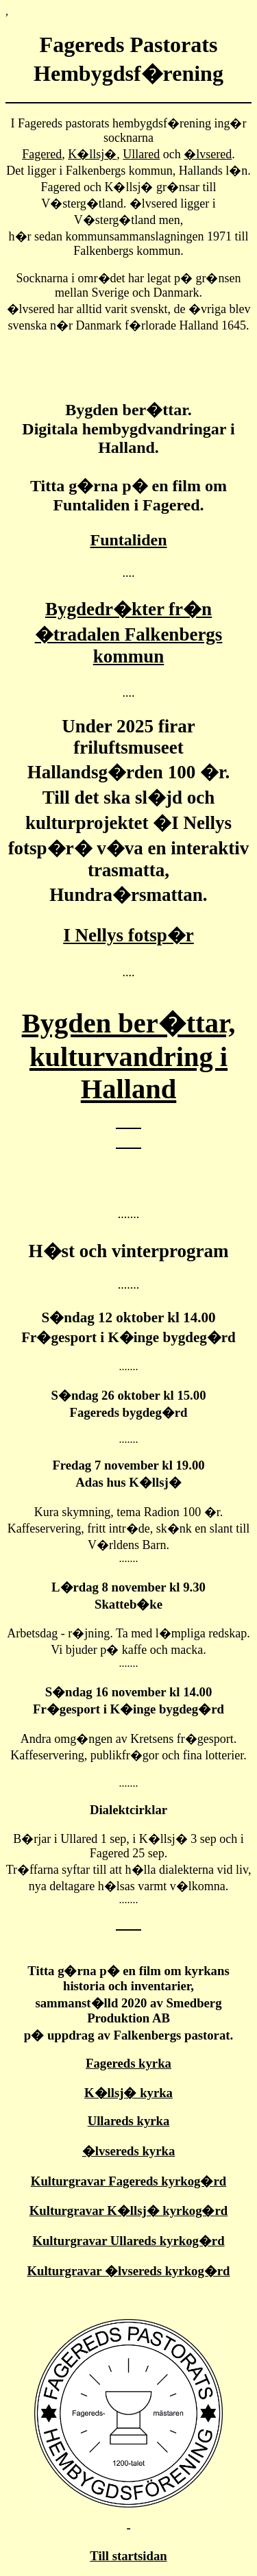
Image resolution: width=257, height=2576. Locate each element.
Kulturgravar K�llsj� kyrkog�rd (128, 2210)
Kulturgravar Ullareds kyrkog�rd (128, 2240)
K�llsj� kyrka (128, 2092)
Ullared (141, 154)
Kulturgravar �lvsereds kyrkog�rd (128, 2271)
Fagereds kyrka (128, 2063)
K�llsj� (92, 154)
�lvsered (208, 154)
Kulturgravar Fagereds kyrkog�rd (128, 2181)
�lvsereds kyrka (128, 2151)
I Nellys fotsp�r (128, 935)
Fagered (42, 154)
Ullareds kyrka (129, 2121)
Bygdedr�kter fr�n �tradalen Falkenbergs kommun (129, 633)
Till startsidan (128, 2556)
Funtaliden (128, 540)
